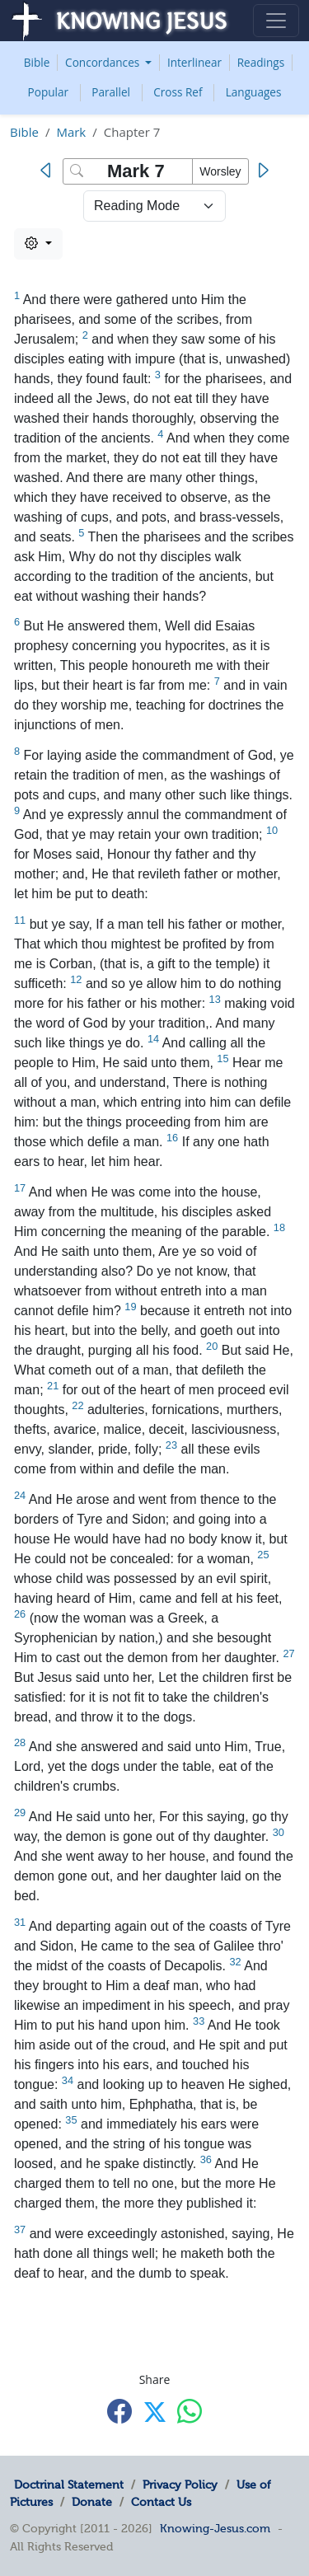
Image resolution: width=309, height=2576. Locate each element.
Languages (254, 92)
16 (172, 1137)
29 (20, 1812)
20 (212, 1346)
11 (20, 920)
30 (278, 1832)
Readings (261, 62)
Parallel (110, 92)
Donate (92, 2501)
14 (153, 1039)
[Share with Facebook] (119, 2411)
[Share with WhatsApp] (189, 2411)
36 (206, 2159)
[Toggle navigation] (276, 20)
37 (20, 2229)
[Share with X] (155, 2412)
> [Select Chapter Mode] (154, 206)
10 (272, 830)
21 (53, 1385)
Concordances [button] (104, 62)
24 (20, 1495)
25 (263, 1554)
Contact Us (161, 2501)
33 (198, 2021)
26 (20, 1614)
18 (279, 1227)
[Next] (262, 170)
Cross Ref (177, 92)
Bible (37, 62)
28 (20, 1742)
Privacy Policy (180, 2484)
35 (71, 2120)
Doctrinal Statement (69, 2484)
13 (215, 999)
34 (67, 2080)
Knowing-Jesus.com (215, 2528)
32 (235, 1961)
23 (171, 1445)
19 (130, 1306)
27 (288, 1653)
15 (222, 1058)
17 (20, 1188)
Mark (71, 132)
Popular (48, 92)
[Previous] (49, 170)
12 (76, 979)
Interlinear (194, 62)
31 (20, 1922)
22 (77, 1405)
